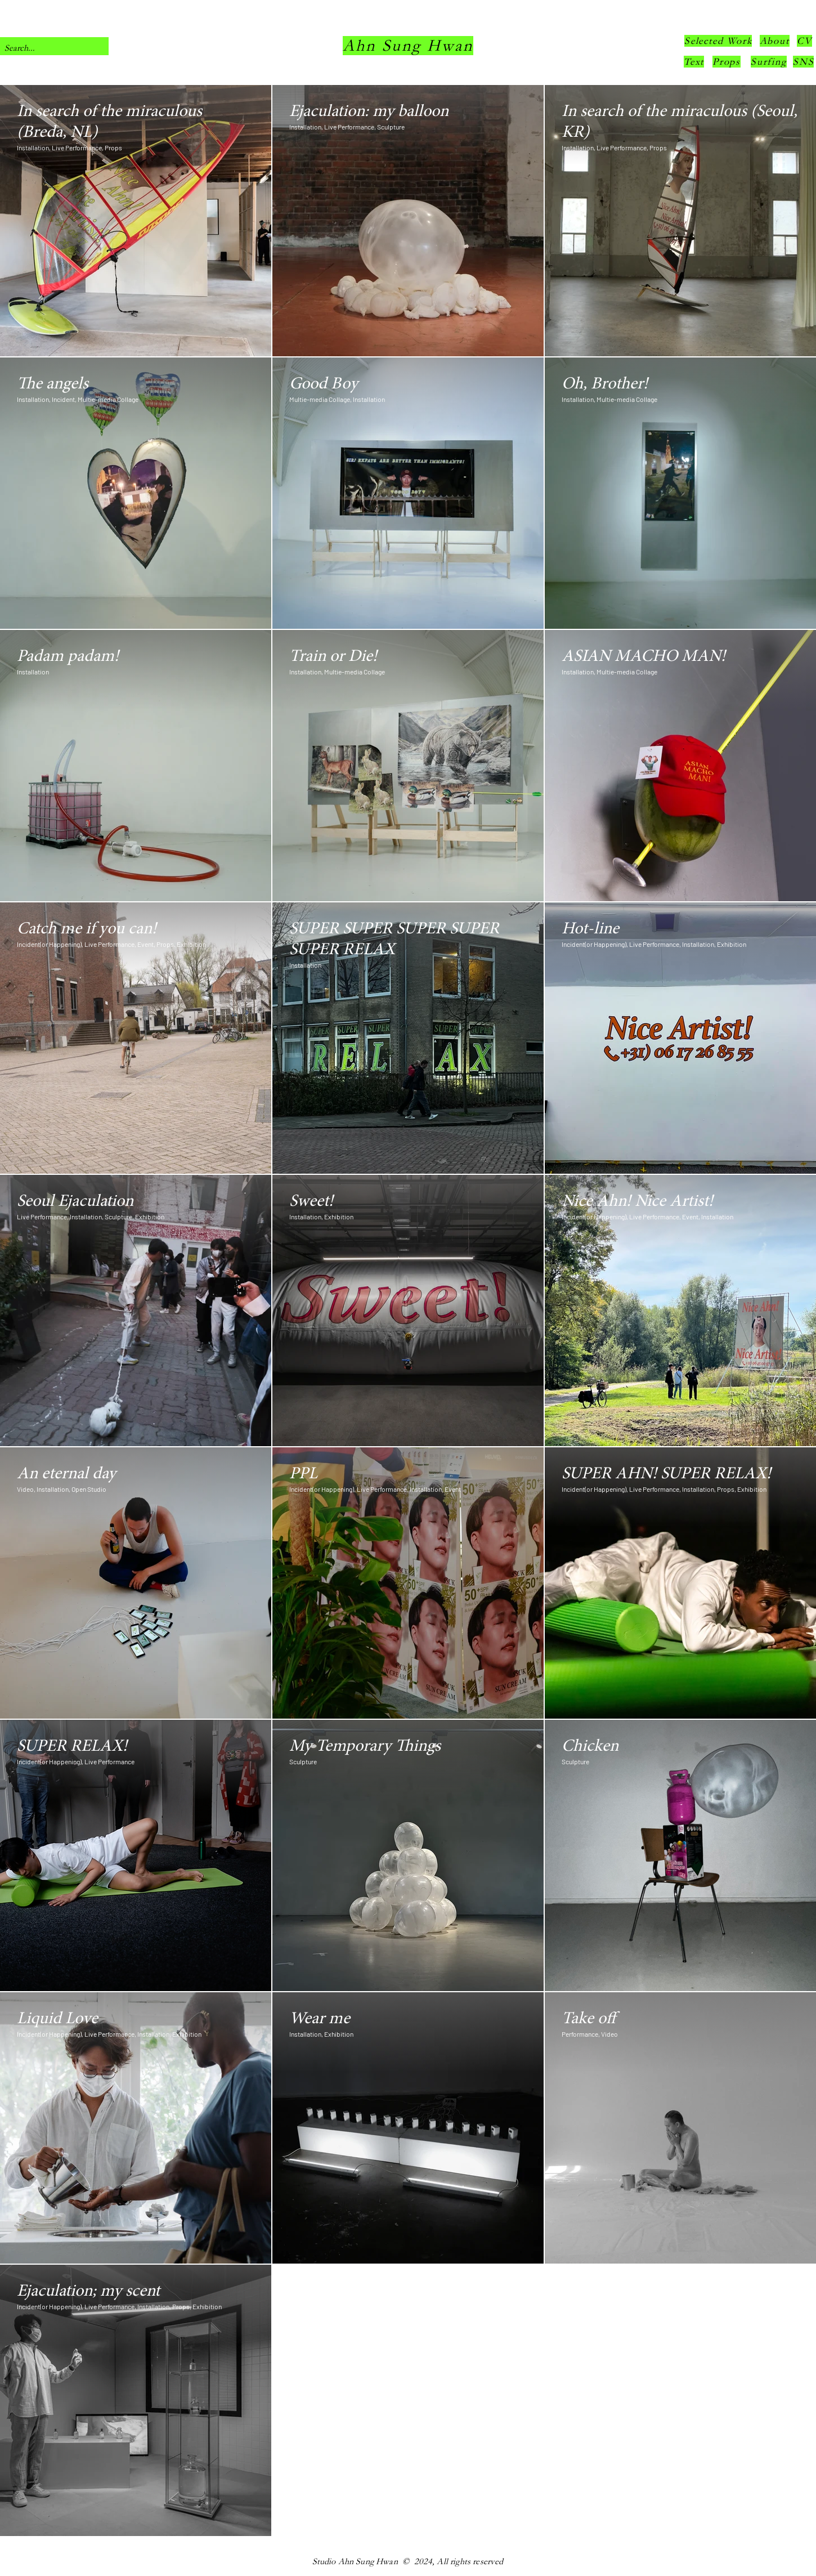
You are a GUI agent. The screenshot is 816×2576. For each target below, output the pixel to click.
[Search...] (45, 48)
